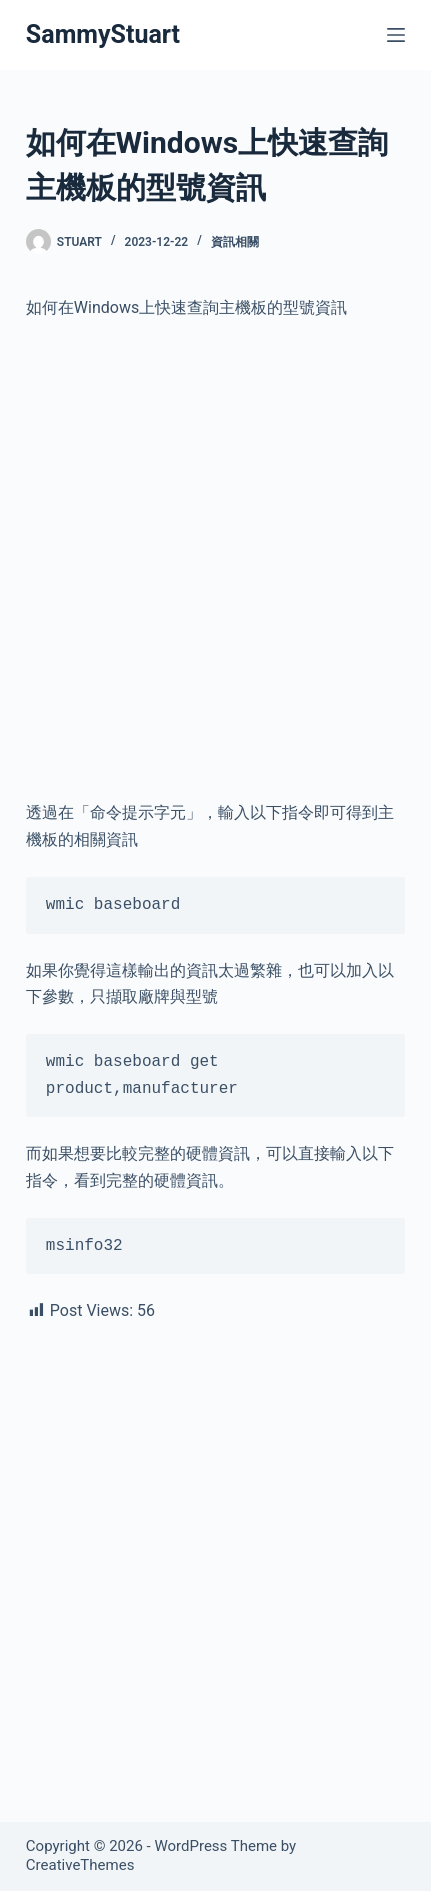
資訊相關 (235, 242)
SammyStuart (103, 34)
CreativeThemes (80, 1865)
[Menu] (396, 35)
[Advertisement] (215, 560)
